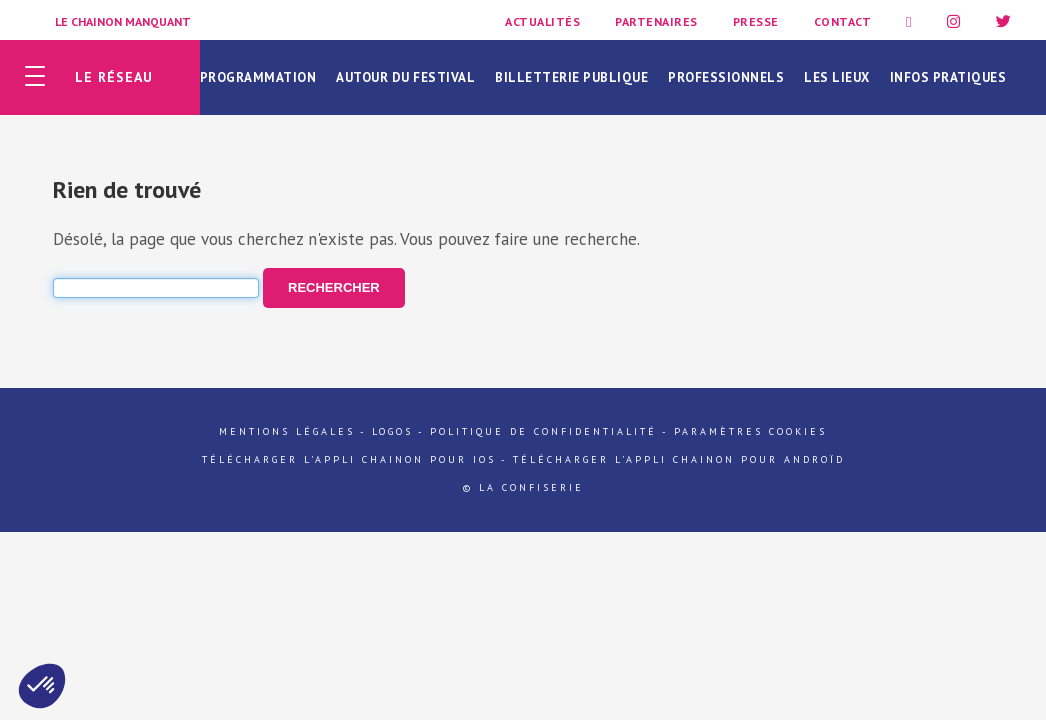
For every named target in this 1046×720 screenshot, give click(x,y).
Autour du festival (405, 77)
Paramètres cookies (750, 431)
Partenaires (656, 21)
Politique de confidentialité (543, 431)
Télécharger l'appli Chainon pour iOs (349, 459)
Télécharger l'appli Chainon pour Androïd (679, 459)
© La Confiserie (523, 487)
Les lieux (837, 77)
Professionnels (726, 77)
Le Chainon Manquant (123, 21)
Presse (756, 21)
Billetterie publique (571, 77)
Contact (843, 21)
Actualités (542, 21)
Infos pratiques (948, 77)
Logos (392, 431)
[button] (42, 686)
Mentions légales (287, 431)
